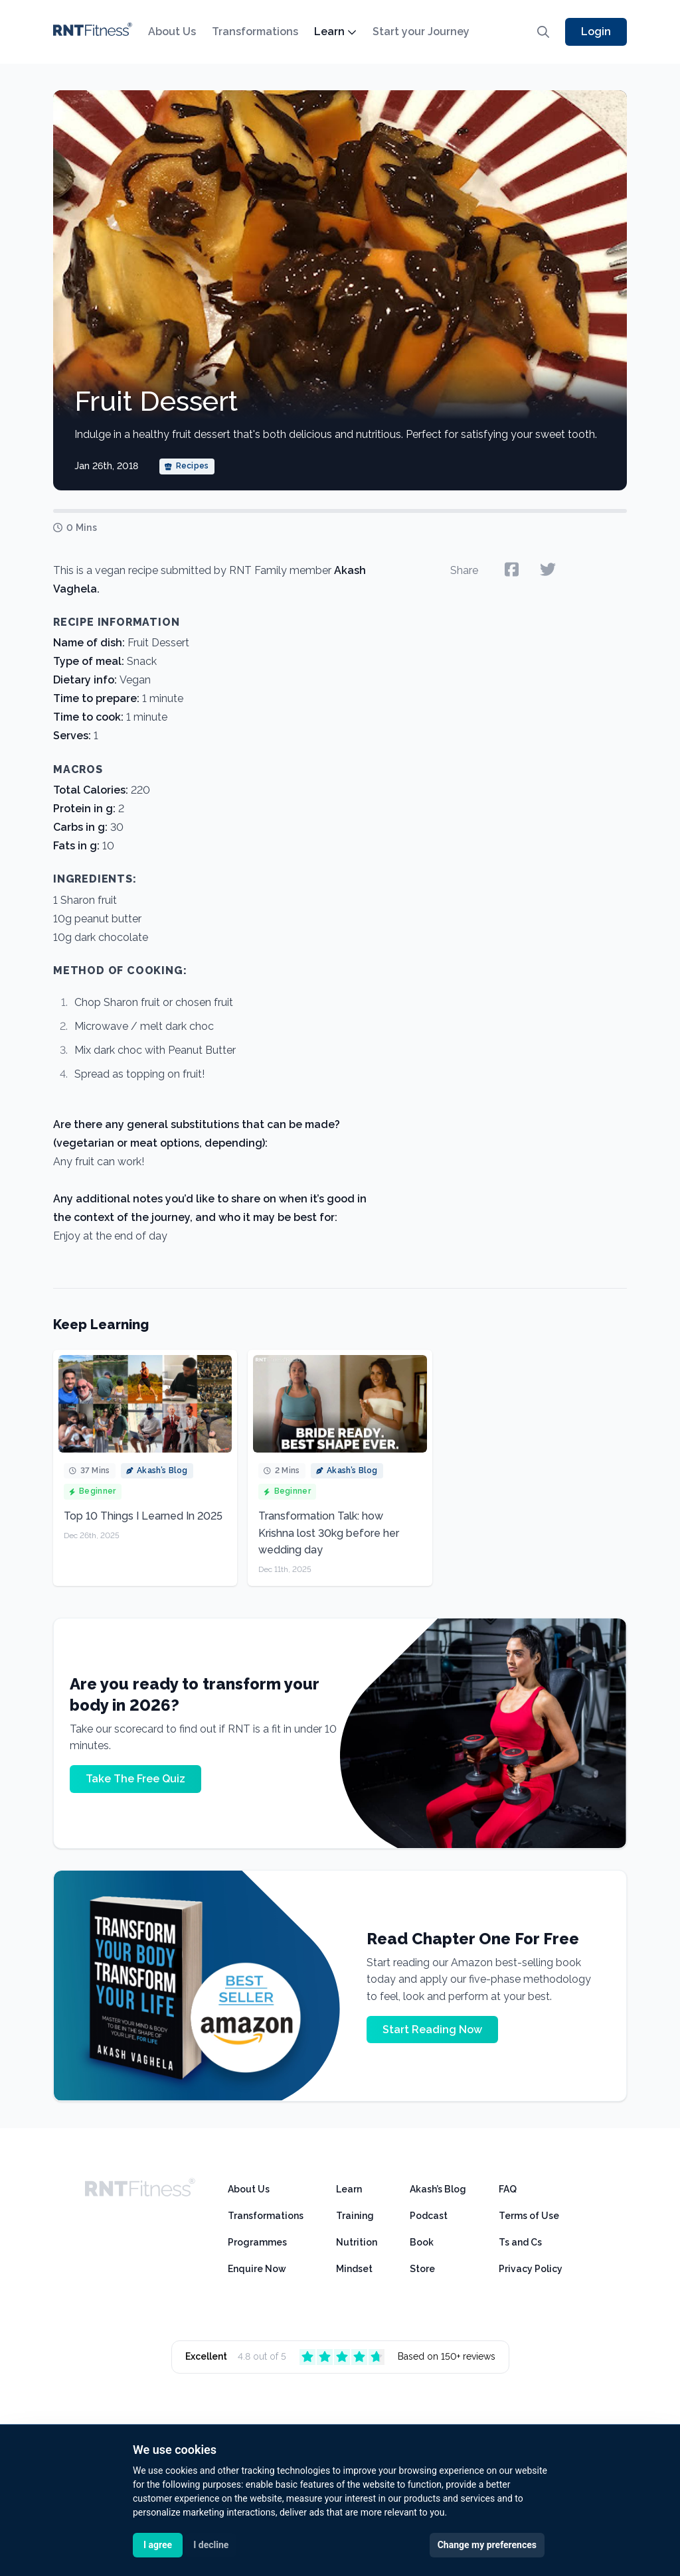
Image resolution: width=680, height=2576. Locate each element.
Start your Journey (421, 31)
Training (355, 2215)
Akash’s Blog (438, 2189)
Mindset (354, 2268)
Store (422, 2268)
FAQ (508, 2189)
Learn (335, 31)
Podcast (429, 2215)
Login (596, 31)
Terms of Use (529, 2215)
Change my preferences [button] (487, 2545)
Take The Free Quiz (135, 1778)
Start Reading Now (432, 2029)
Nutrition (356, 2242)
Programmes (257, 2242)
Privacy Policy (530, 2268)
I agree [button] (157, 2545)
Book (422, 2242)
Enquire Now (257, 2268)
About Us (172, 31)
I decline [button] (210, 2545)
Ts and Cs (520, 2242)
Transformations (255, 31)
